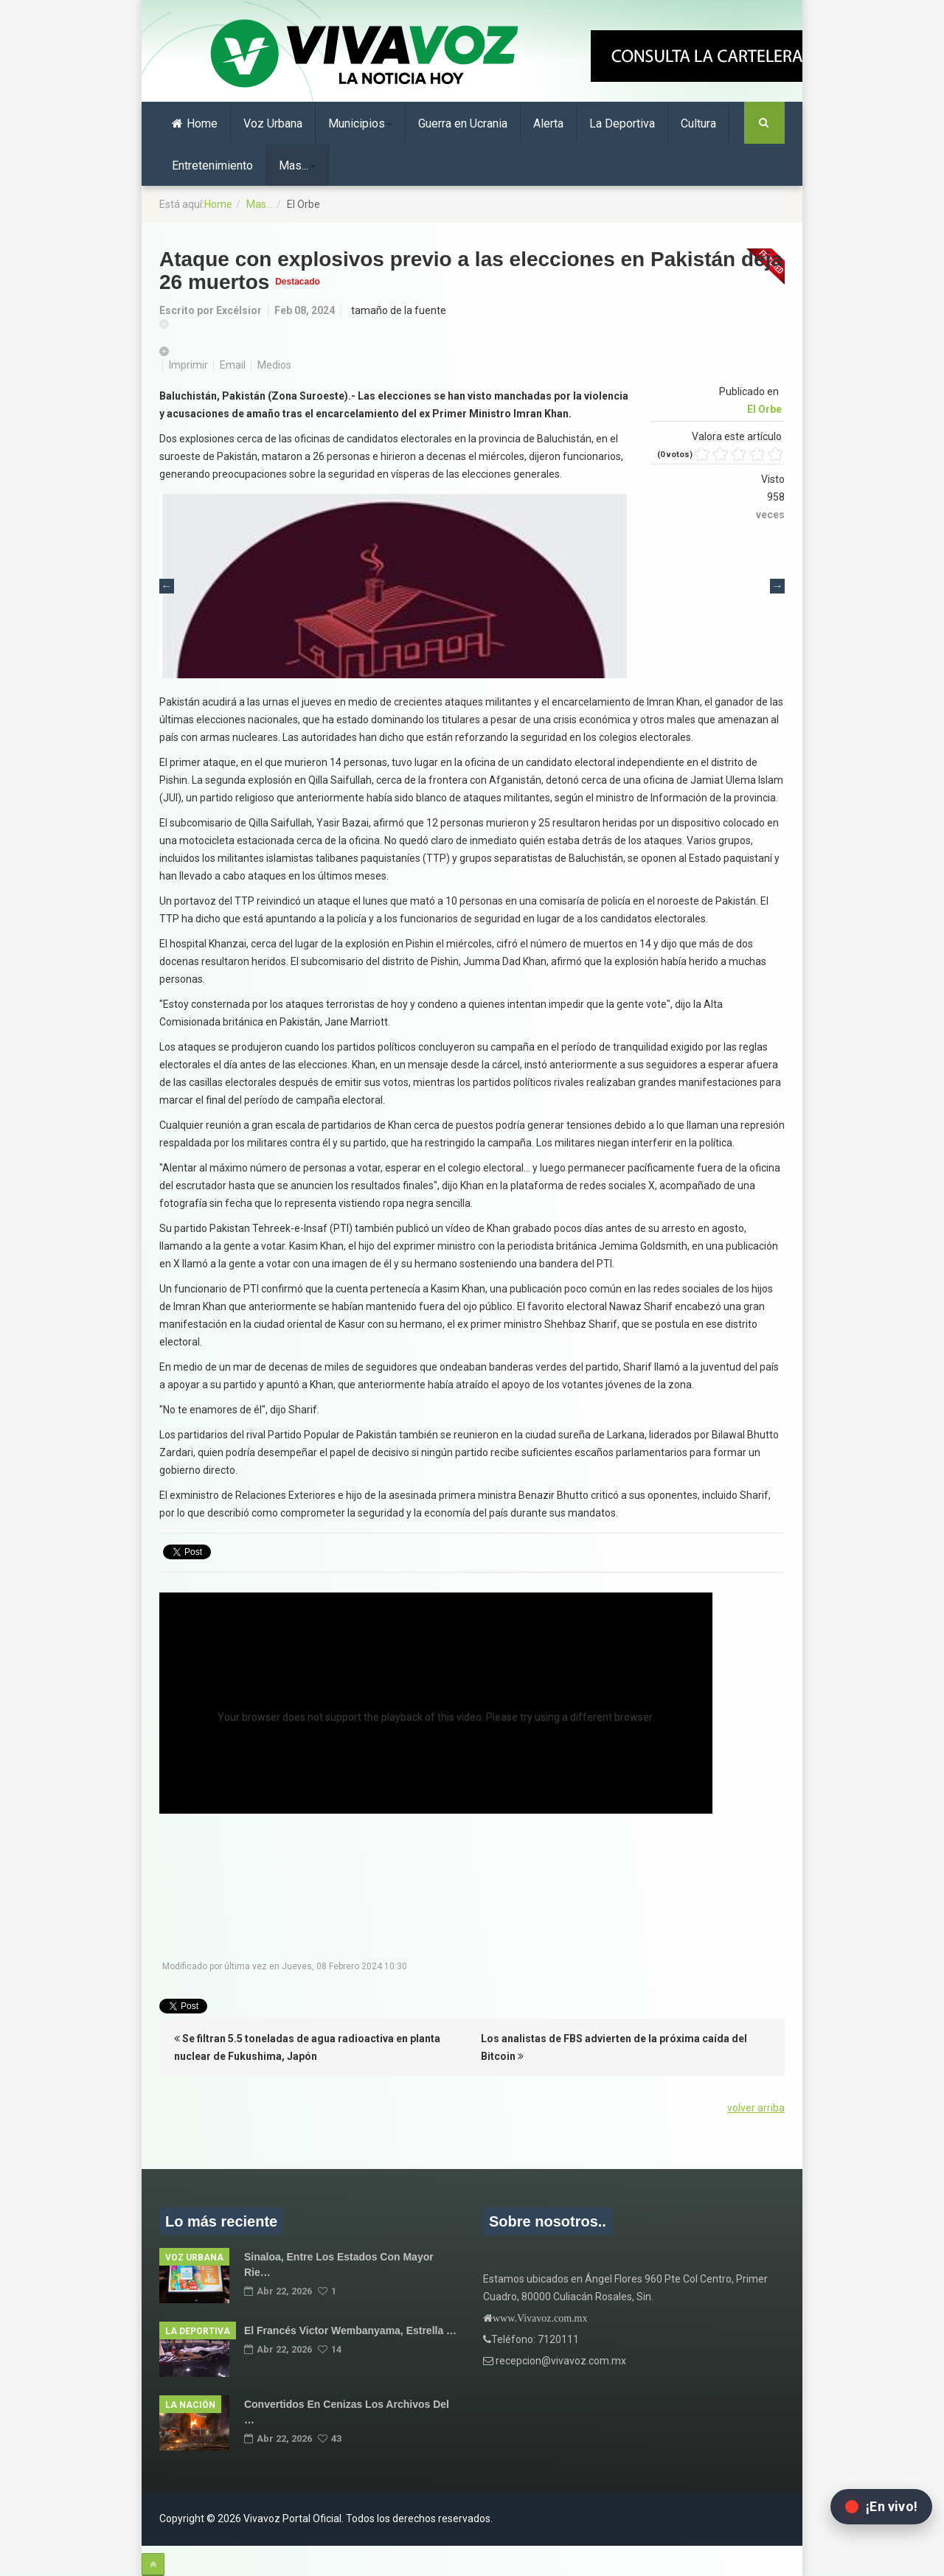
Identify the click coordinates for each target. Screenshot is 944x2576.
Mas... (297, 166)
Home (195, 123)
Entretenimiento (212, 166)
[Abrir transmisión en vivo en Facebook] (881, 2506)
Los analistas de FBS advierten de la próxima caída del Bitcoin (614, 2047)
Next (777, 586)
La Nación (190, 2405)
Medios (274, 365)
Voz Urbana (272, 123)
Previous (166, 586)
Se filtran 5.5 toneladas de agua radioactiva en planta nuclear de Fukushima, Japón (307, 2047)
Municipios (360, 123)
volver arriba (756, 2108)
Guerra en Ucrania (462, 123)
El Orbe (764, 409)
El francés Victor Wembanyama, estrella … (350, 2330)
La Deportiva (622, 123)
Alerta (548, 123)
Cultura (698, 123)
